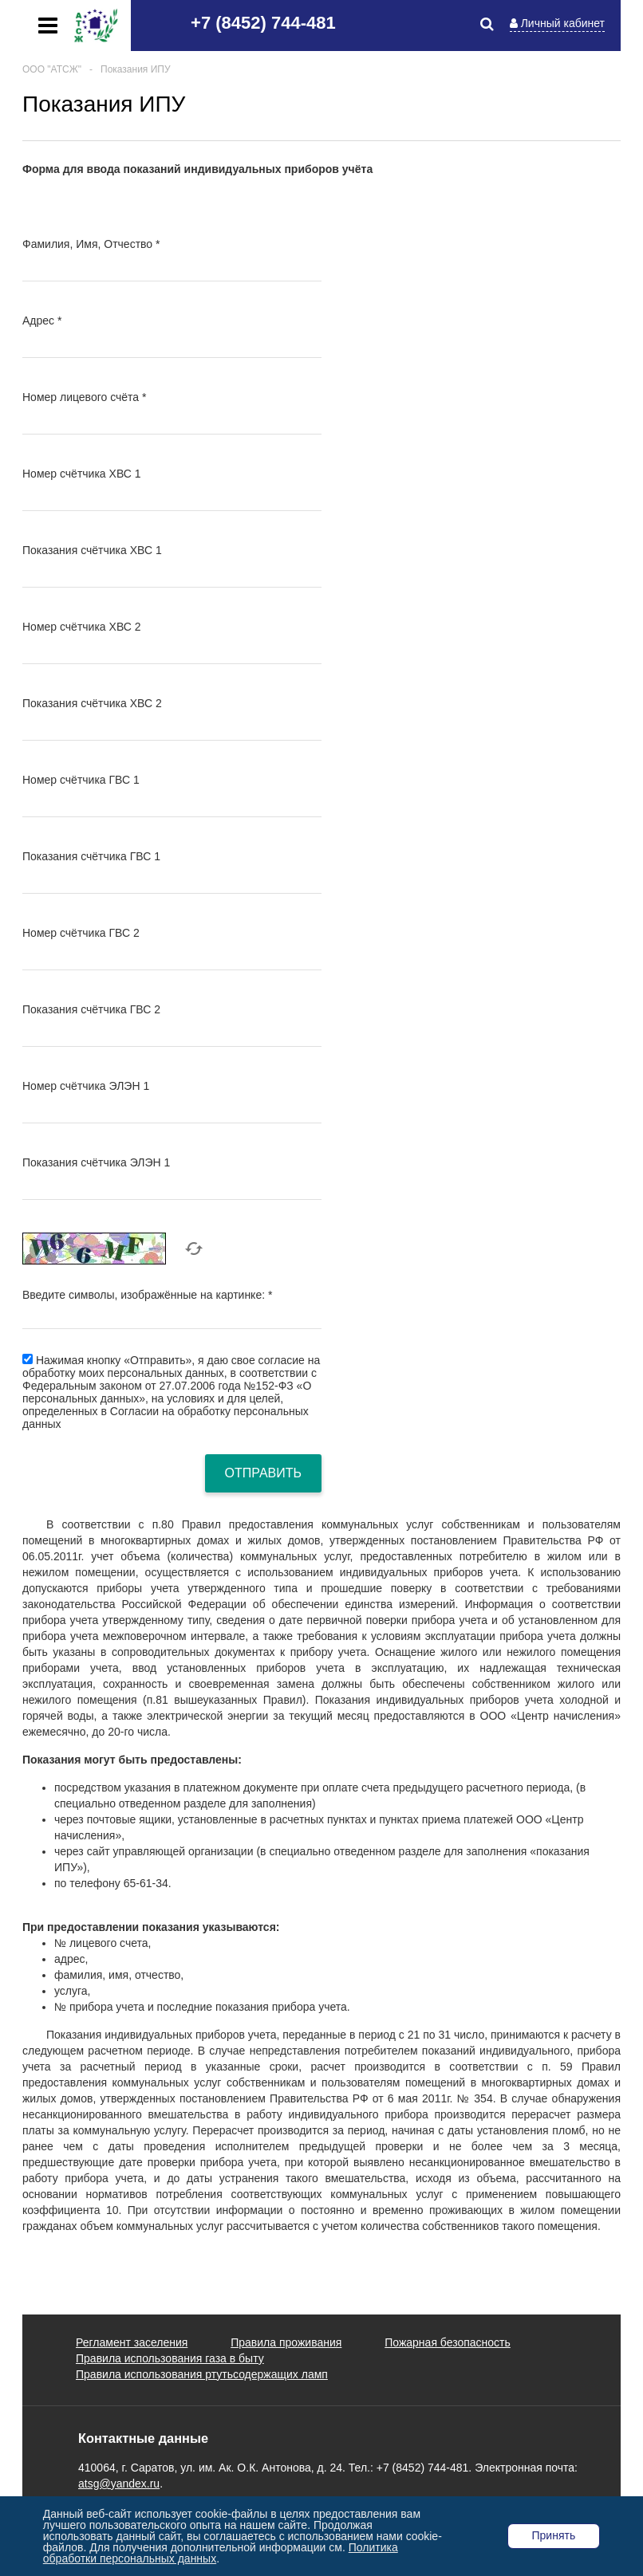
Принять (554, 2535)
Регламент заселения (131, 2342)
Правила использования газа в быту (170, 2358)
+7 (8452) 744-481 (263, 23)
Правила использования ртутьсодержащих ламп (202, 2374)
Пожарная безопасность (448, 2342)
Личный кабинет (563, 23)
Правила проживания (286, 2342)
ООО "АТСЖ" (51, 69)
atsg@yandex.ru (119, 2483)
